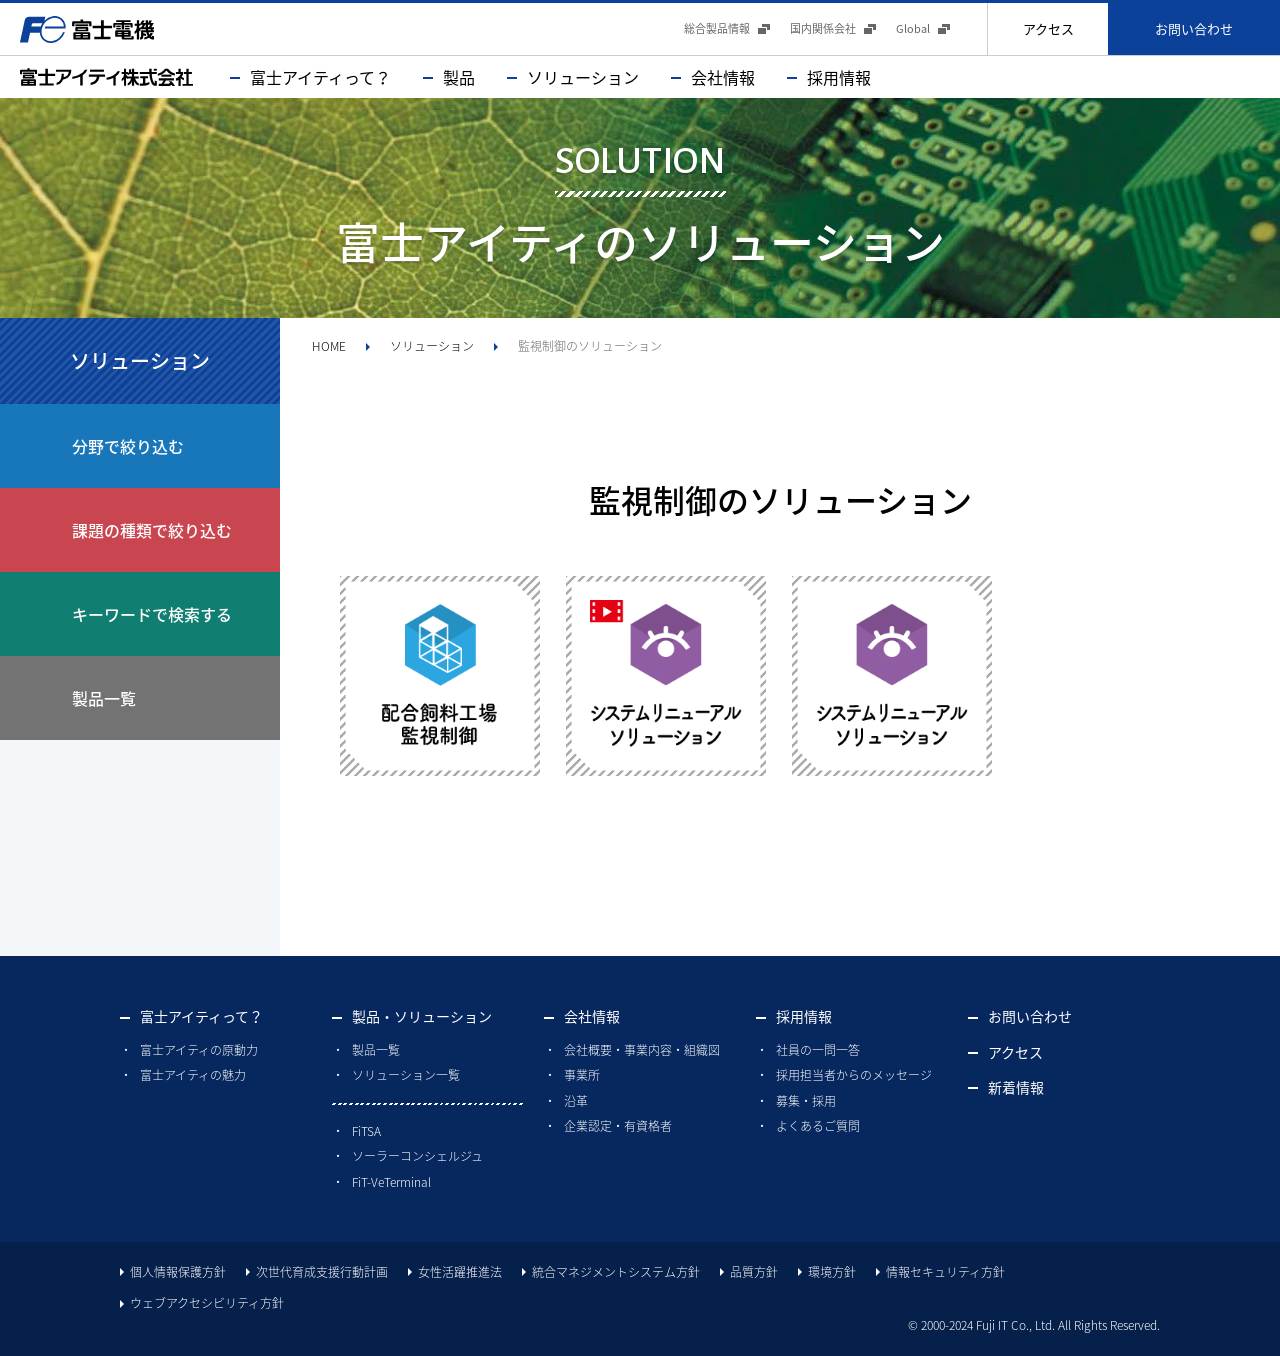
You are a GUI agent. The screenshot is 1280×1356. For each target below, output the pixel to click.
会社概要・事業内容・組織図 (642, 1050)
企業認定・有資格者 (618, 1126)
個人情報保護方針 (178, 1272)
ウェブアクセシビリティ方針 (207, 1303)
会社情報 (723, 77)
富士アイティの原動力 (199, 1050)
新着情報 (1016, 1087)
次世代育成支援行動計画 (322, 1272)
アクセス (1048, 28)
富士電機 (87, 29)
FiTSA (366, 1131)
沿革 (576, 1101)
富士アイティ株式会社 (106, 77)
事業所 (582, 1075)
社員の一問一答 (818, 1050)
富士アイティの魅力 (193, 1075)
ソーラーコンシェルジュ (417, 1156)
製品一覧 (376, 1050)
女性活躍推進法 (460, 1272)
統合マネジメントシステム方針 (616, 1272)
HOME (329, 346)
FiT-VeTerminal (391, 1182)
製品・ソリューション (422, 1016)
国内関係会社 (823, 28)
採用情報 (839, 77)
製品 (459, 77)
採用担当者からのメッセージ (854, 1075)
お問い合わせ (1194, 28)
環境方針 (832, 1272)
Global (913, 28)
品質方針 (754, 1272)
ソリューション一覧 (406, 1075)
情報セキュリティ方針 (945, 1272)
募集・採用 (806, 1101)
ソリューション (583, 77)
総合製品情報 (717, 28)
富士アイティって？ (320, 77)
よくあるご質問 (818, 1126)
